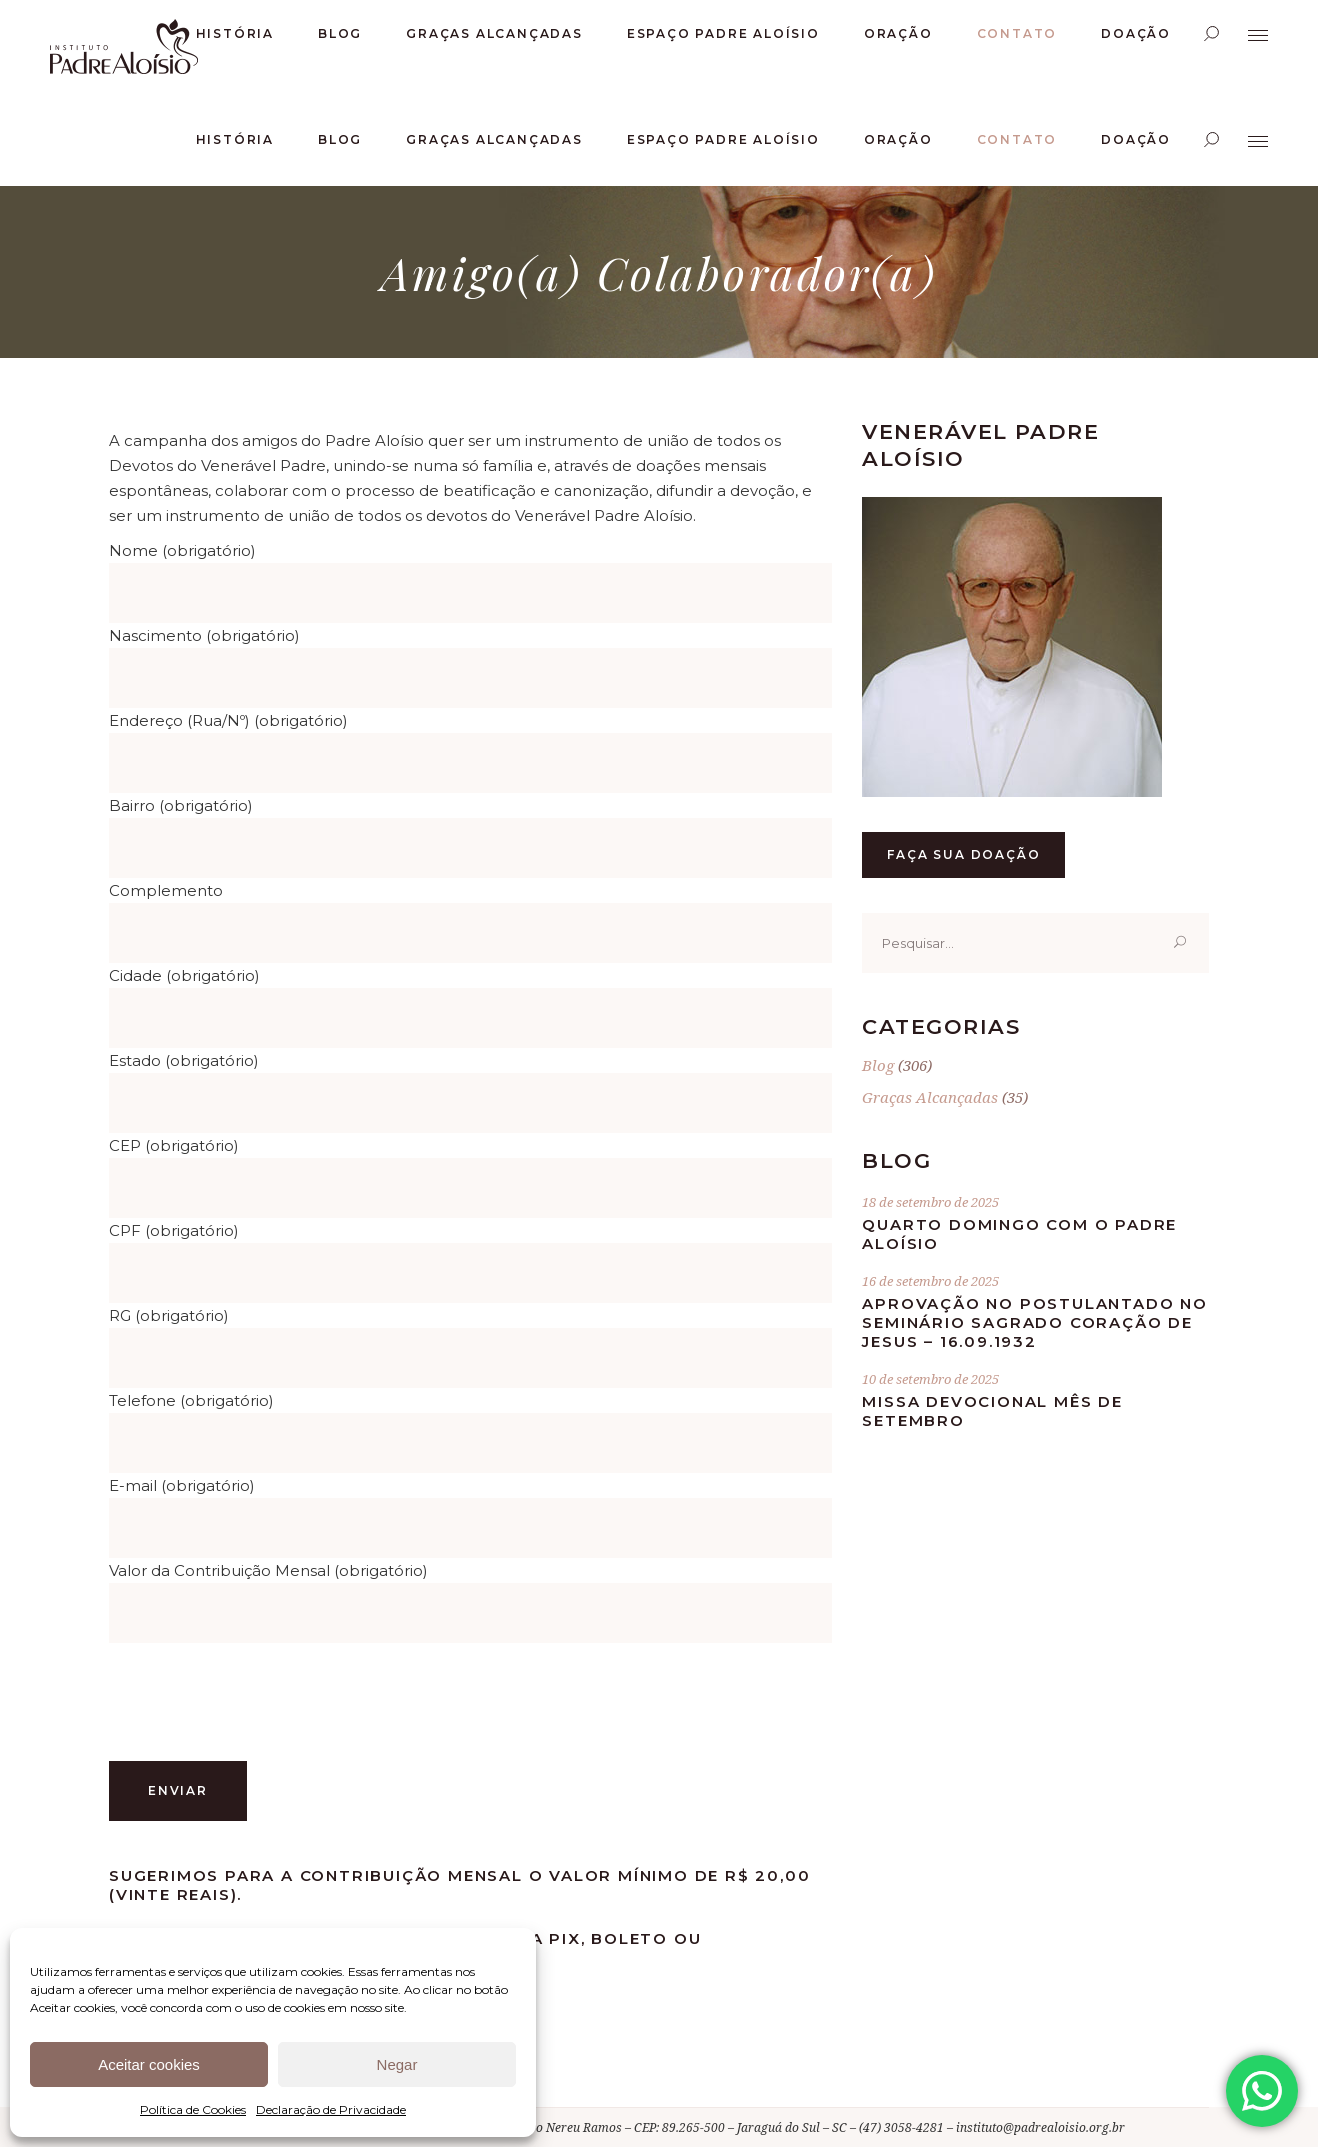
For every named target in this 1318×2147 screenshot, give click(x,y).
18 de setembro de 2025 (930, 1202)
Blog (878, 1065)
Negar (397, 2064)
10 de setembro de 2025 (930, 1379)
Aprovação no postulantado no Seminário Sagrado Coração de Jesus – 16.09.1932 (1034, 1322)
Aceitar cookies (149, 2064)
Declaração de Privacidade (331, 2109)
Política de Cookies (193, 2109)
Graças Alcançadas (930, 1097)
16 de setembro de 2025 (930, 1281)
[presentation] (261, 1702)
